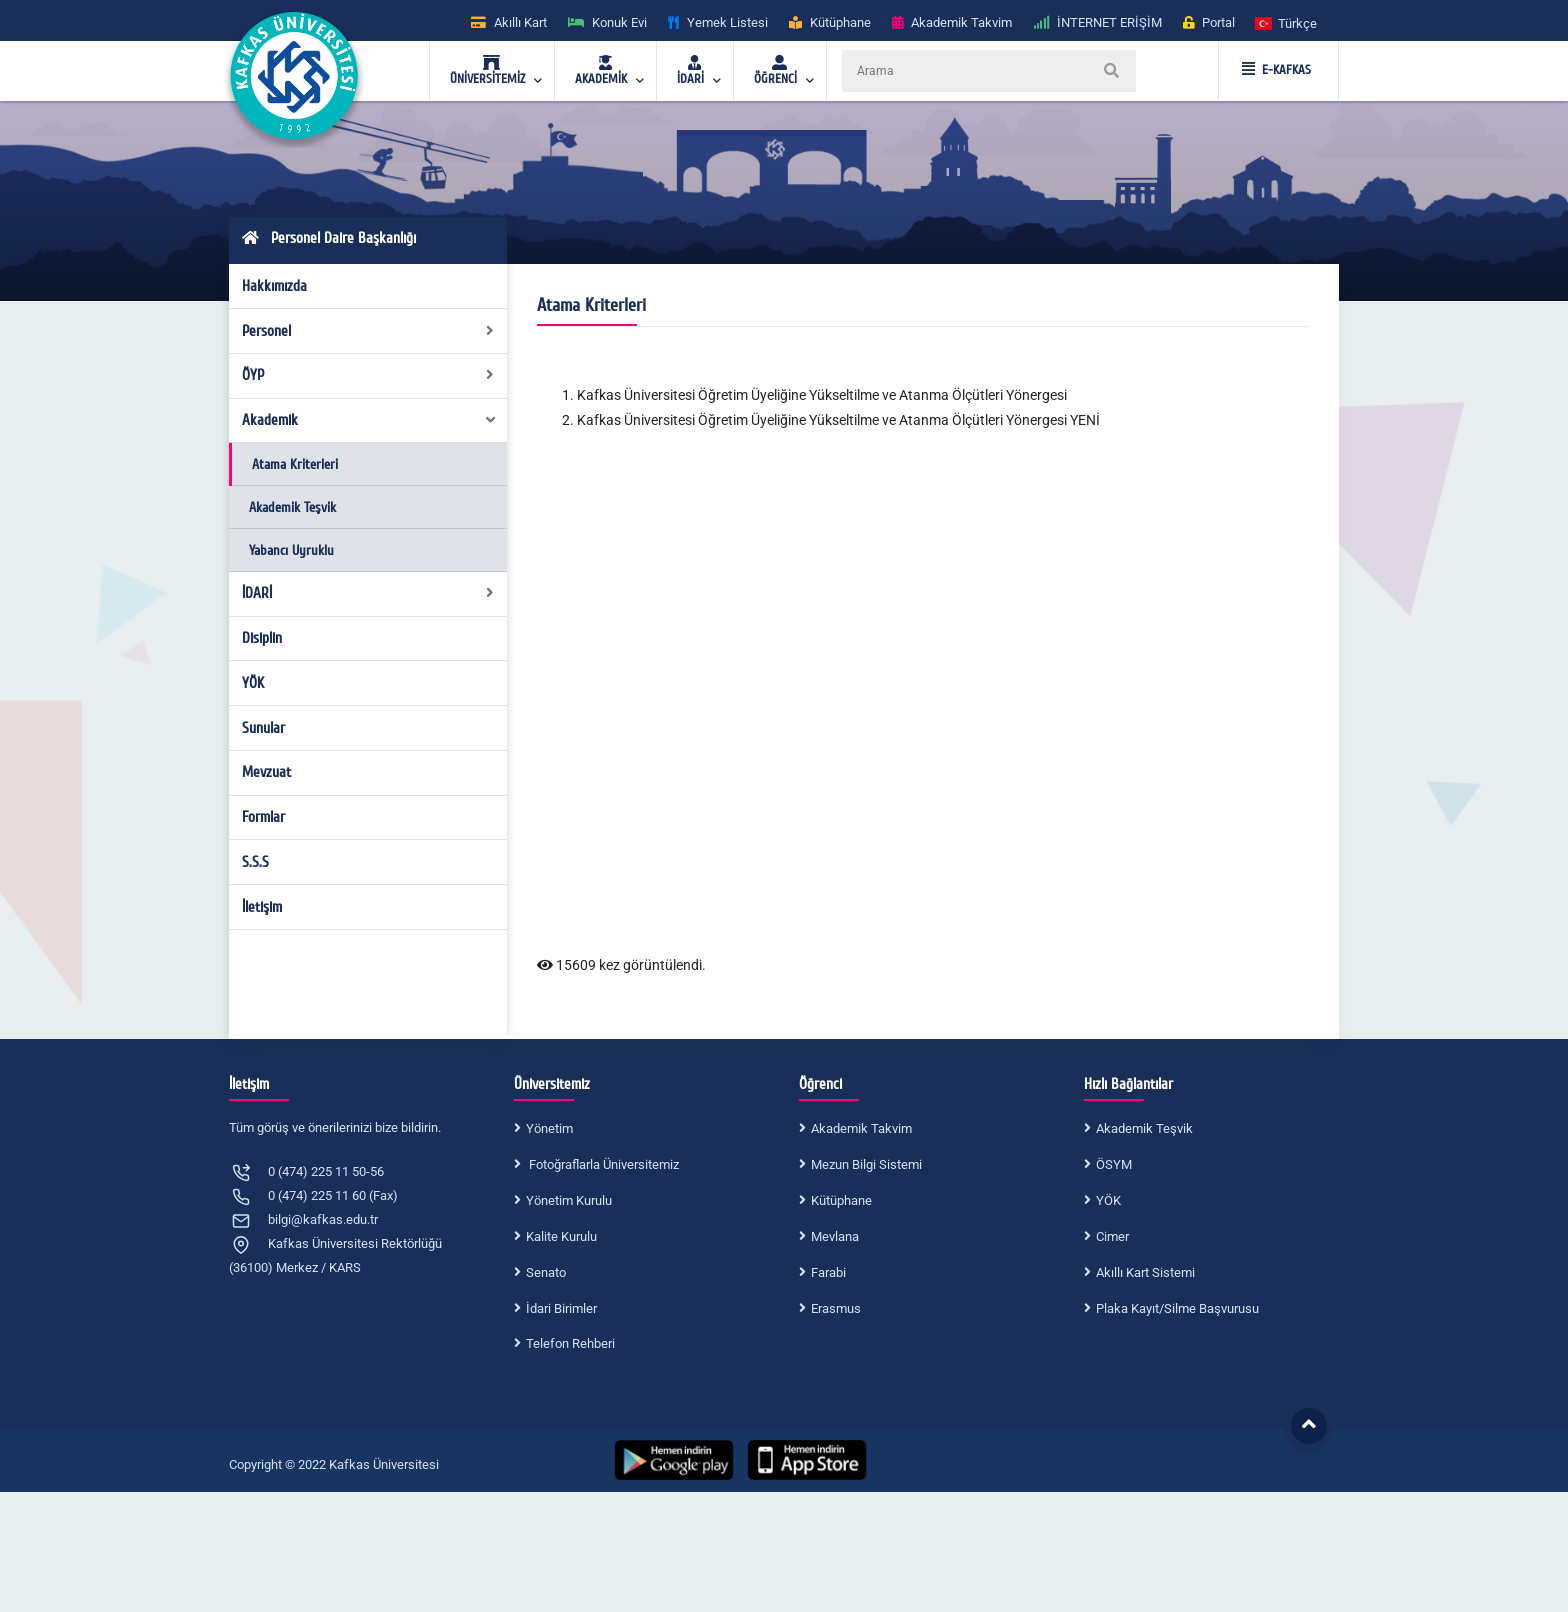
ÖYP (368, 375)
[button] (1287, 22)
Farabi (828, 1272)
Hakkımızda (274, 286)
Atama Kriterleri (295, 464)
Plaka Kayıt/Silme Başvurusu (1177, 1308)
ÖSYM (1114, 1164)
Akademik (370, 420)
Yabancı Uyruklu (291, 550)
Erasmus (836, 1308)
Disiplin (262, 638)
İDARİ (368, 593)
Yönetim (549, 1128)
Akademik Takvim (861, 1128)
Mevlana (835, 1236)
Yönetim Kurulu (569, 1200)
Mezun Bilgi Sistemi (866, 1164)
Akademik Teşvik (292, 507)
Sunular (263, 728)
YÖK (253, 683)
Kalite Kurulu (561, 1236)
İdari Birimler (561, 1308)
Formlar (263, 817)
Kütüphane (841, 1200)
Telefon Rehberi (570, 1343)
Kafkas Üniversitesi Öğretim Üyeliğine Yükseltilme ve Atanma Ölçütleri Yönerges (820, 395)
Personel (368, 331)
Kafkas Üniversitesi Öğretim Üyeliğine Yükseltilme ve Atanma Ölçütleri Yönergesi (822, 420)
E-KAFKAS (1276, 70)
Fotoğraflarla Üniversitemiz (602, 1164)
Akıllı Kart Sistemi (1145, 1272)
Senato (546, 1272)
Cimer (1112, 1236)
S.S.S (255, 862)
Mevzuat (266, 772)
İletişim (262, 907)
